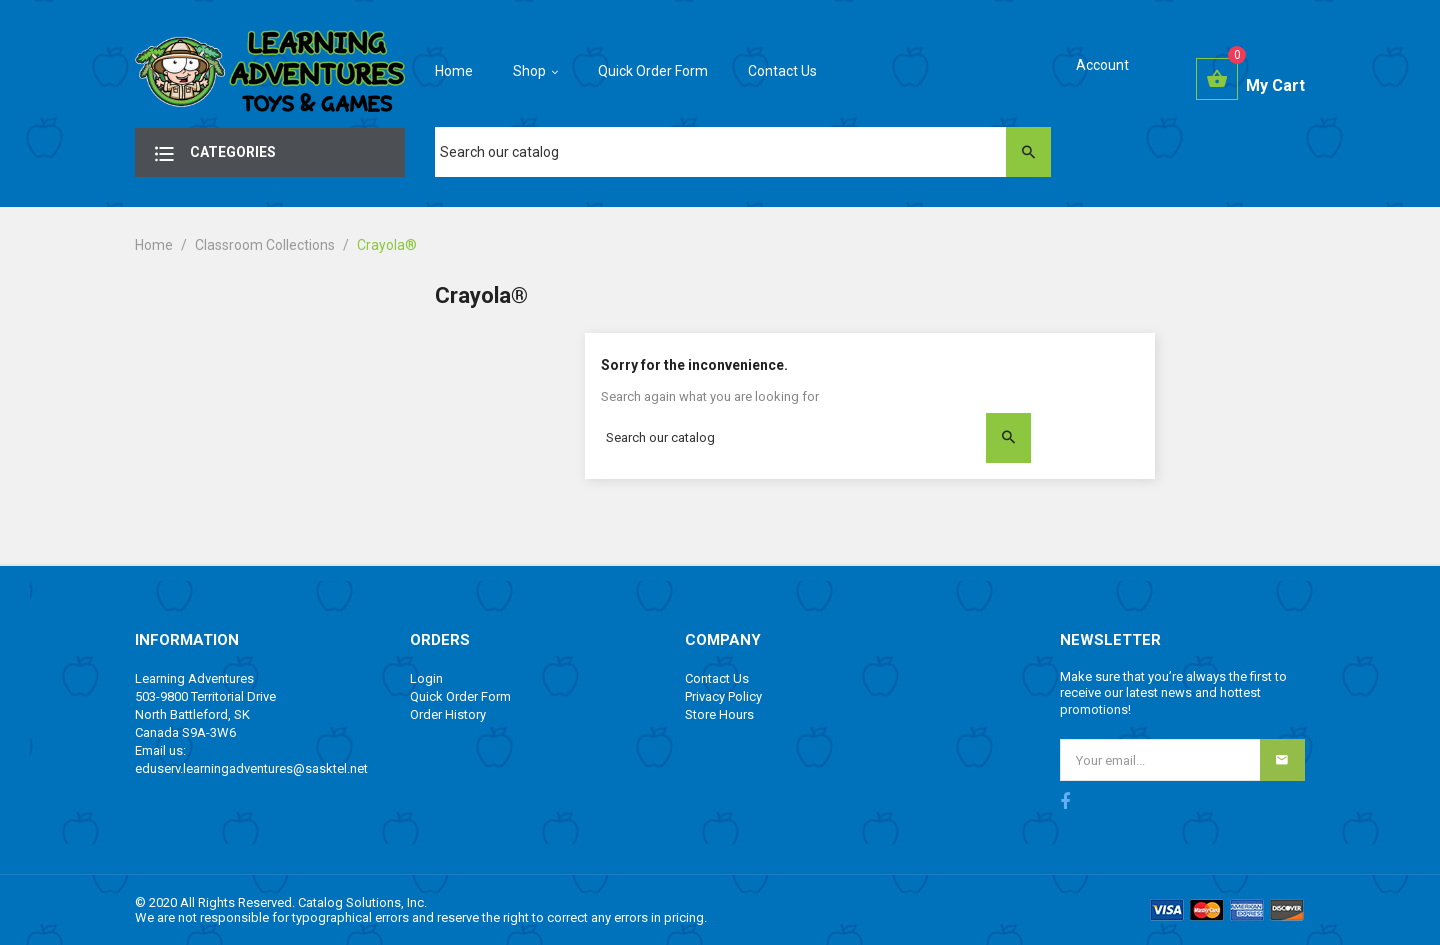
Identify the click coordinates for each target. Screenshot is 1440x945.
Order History (448, 714)
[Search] (743, 152)
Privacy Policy (723, 696)
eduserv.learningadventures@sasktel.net (251, 768)
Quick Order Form (460, 696)
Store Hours (719, 714)
